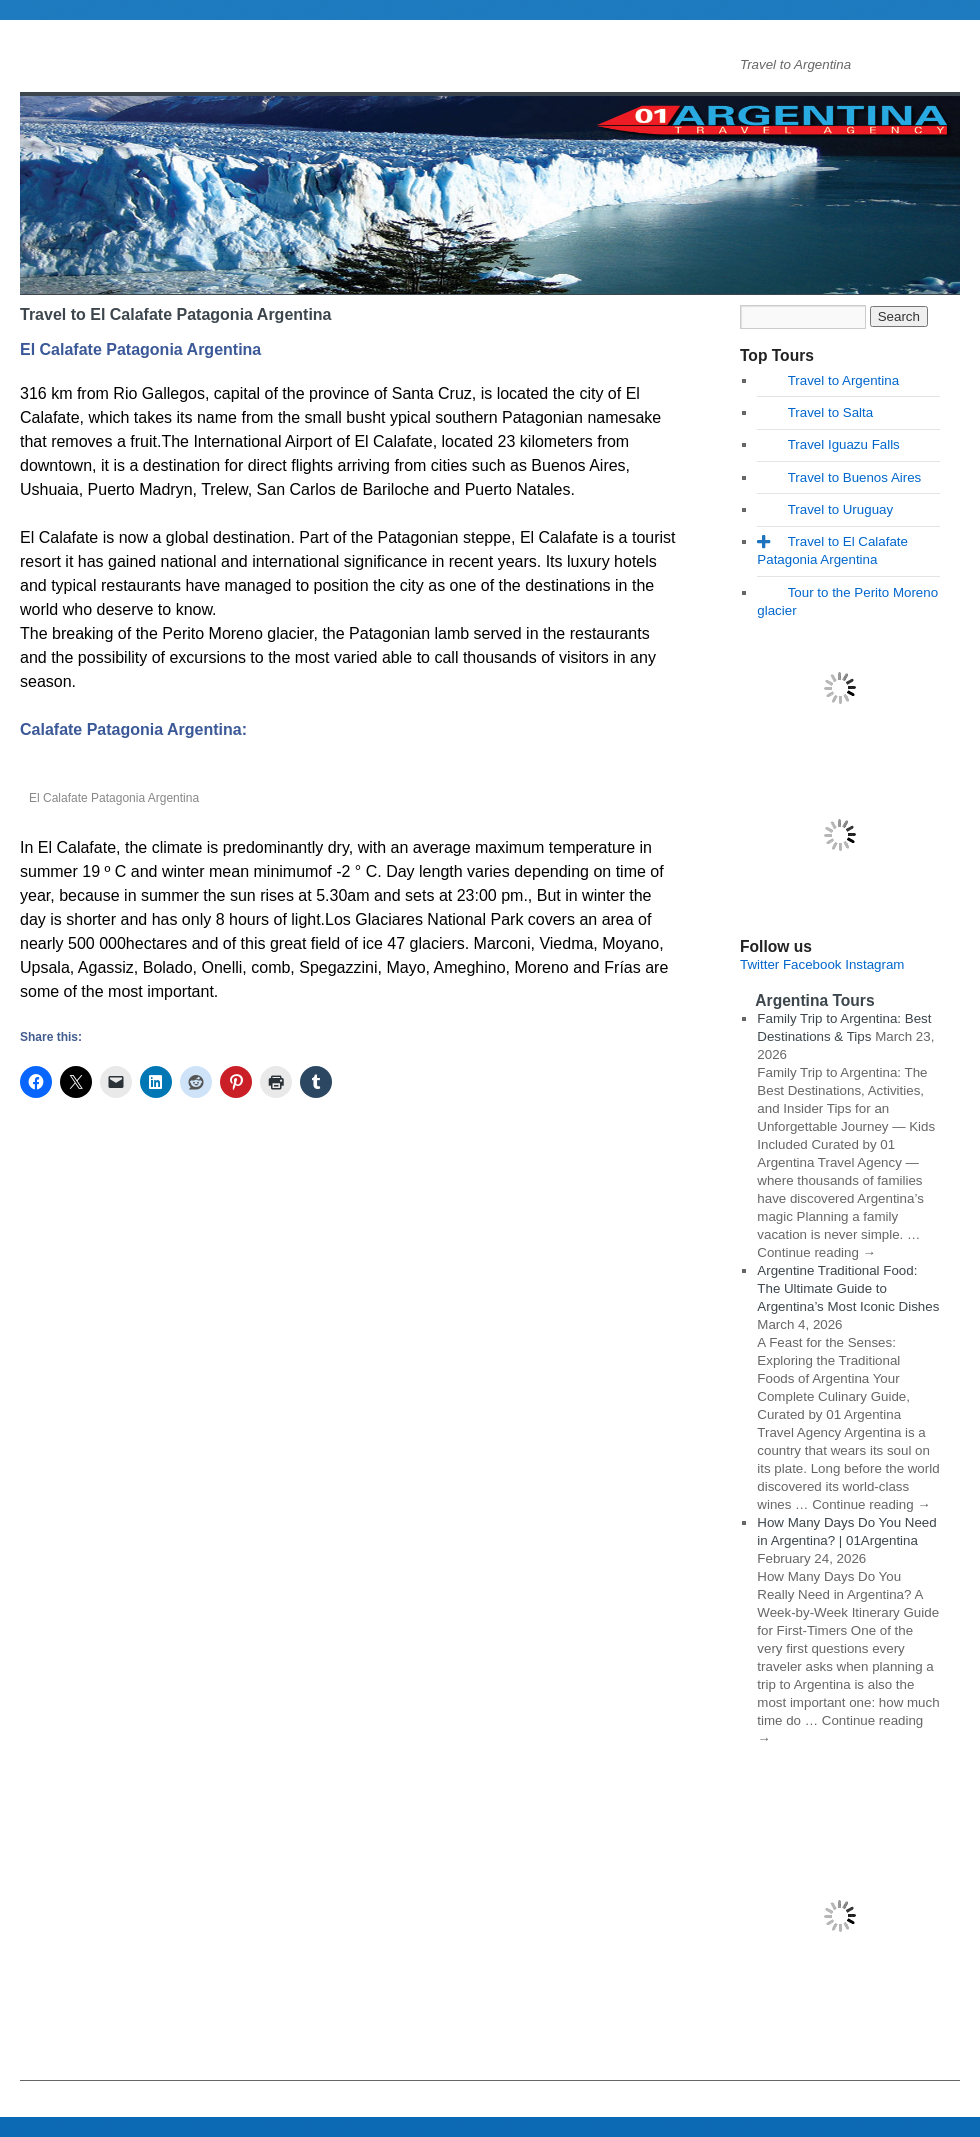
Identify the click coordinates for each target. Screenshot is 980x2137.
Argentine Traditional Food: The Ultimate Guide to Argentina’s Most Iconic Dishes (848, 1288)
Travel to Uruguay (840, 509)
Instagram (874, 964)
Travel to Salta (830, 412)
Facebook (812, 964)
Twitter (759, 964)
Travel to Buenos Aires (855, 477)
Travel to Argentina (843, 380)
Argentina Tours (814, 1000)
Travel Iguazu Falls (844, 444)
